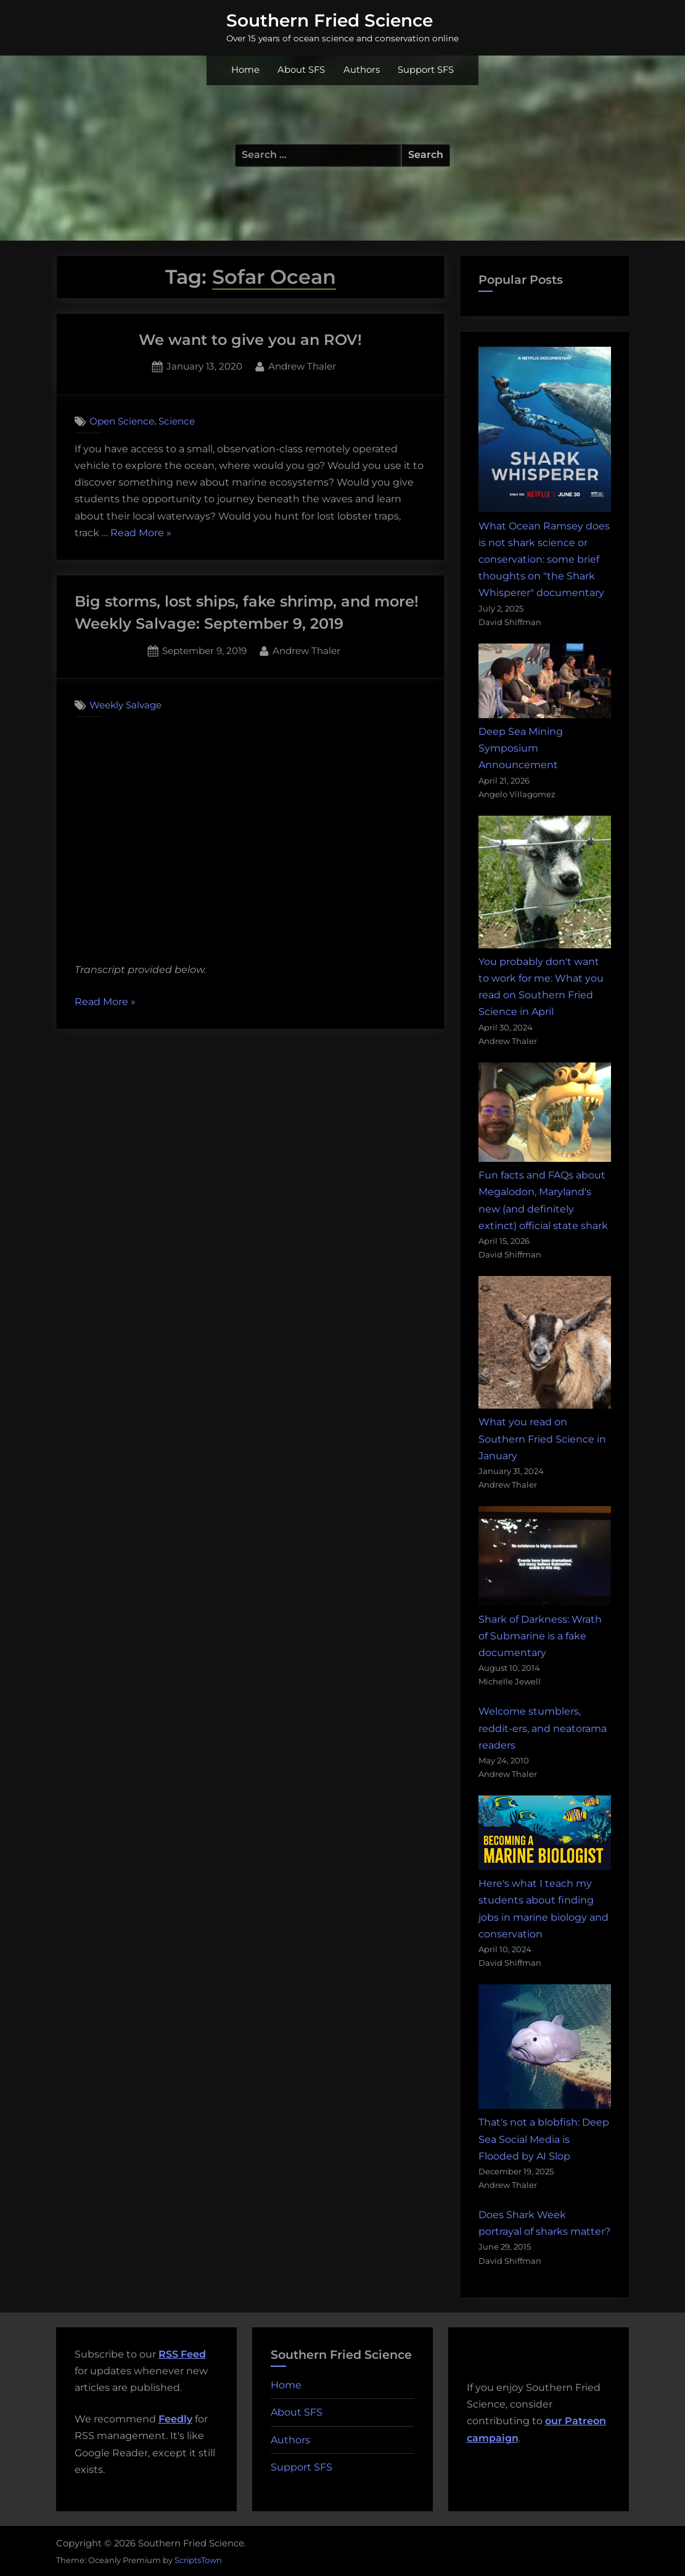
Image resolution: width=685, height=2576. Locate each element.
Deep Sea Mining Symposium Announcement (520, 748)
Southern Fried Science (329, 20)
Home (245, 69)
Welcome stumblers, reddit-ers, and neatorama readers (542, 1727)
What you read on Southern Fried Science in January (542, 1438)
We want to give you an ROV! (250, 340)
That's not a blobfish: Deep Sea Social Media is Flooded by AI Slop (543, 2138)
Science (176, 421)
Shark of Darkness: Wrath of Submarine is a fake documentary (540, 1636)
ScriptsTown (198, 2560)
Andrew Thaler (302, 365)
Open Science (121, 421)
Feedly (175, 2419)
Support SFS (426, 69)
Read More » (140, 533)
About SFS (301, 69)
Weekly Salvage (125, 705)
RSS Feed (182, 2354)
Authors (361, 69)
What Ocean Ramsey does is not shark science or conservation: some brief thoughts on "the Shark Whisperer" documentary (544, 559)
